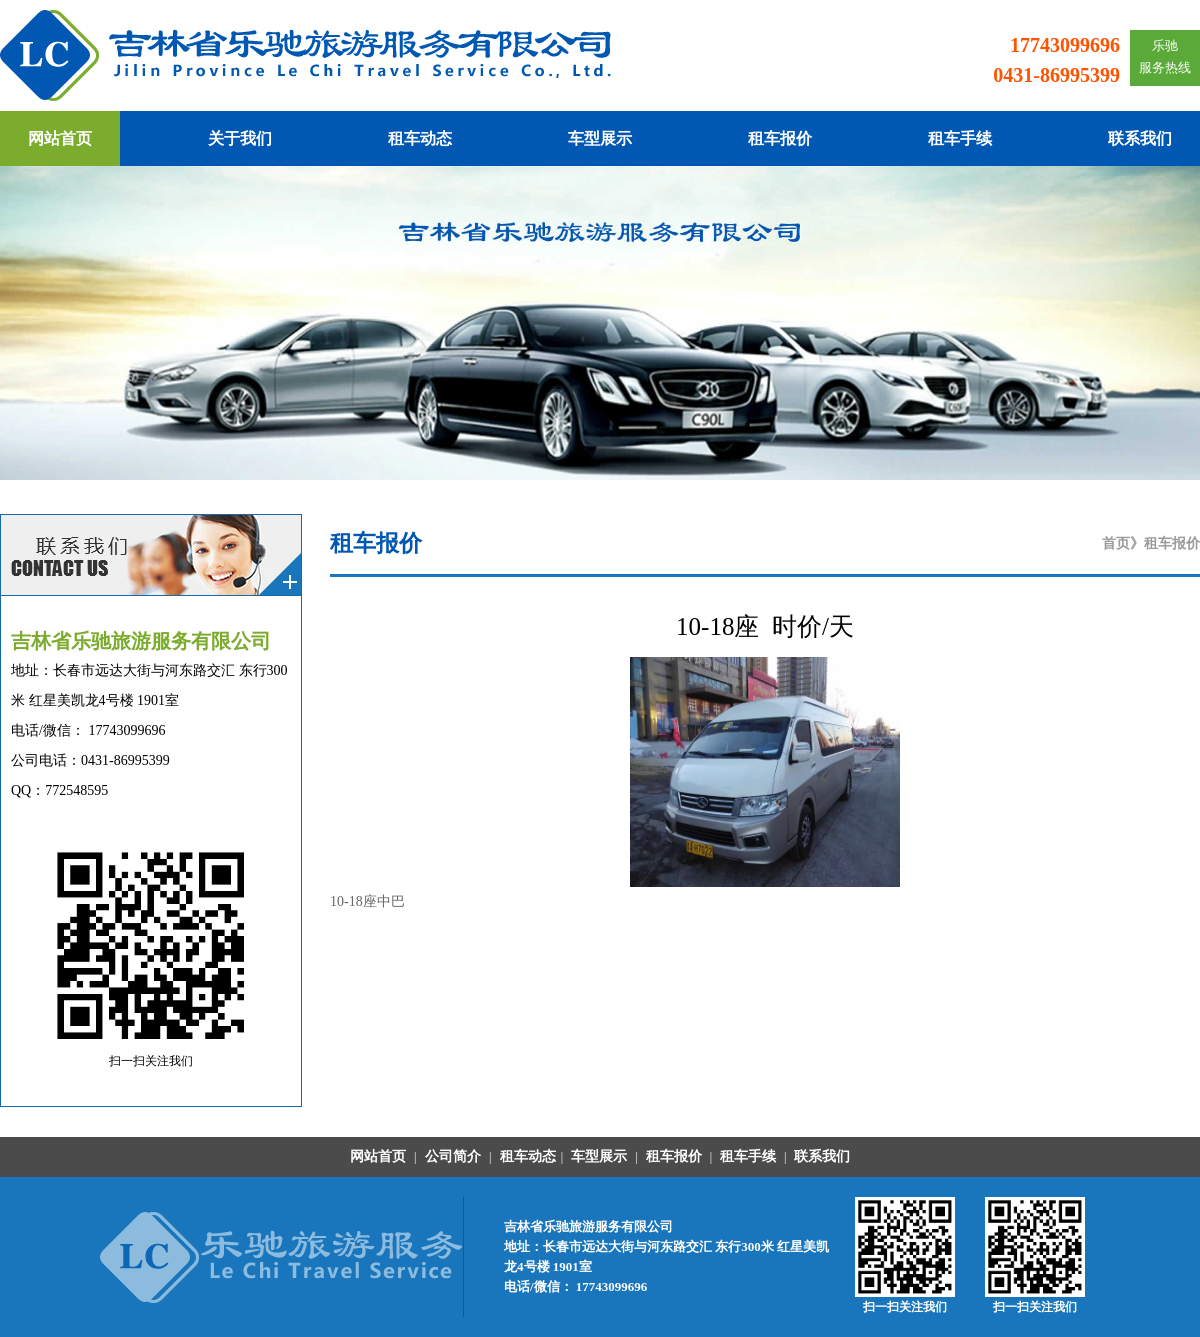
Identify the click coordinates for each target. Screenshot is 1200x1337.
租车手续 (960, 138)
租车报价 (780, 138)
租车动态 (420, 138)
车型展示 (600, 138)
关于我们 (240, 138)
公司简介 (451, 1156)
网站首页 (60, 138)
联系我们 (1140, 138)
